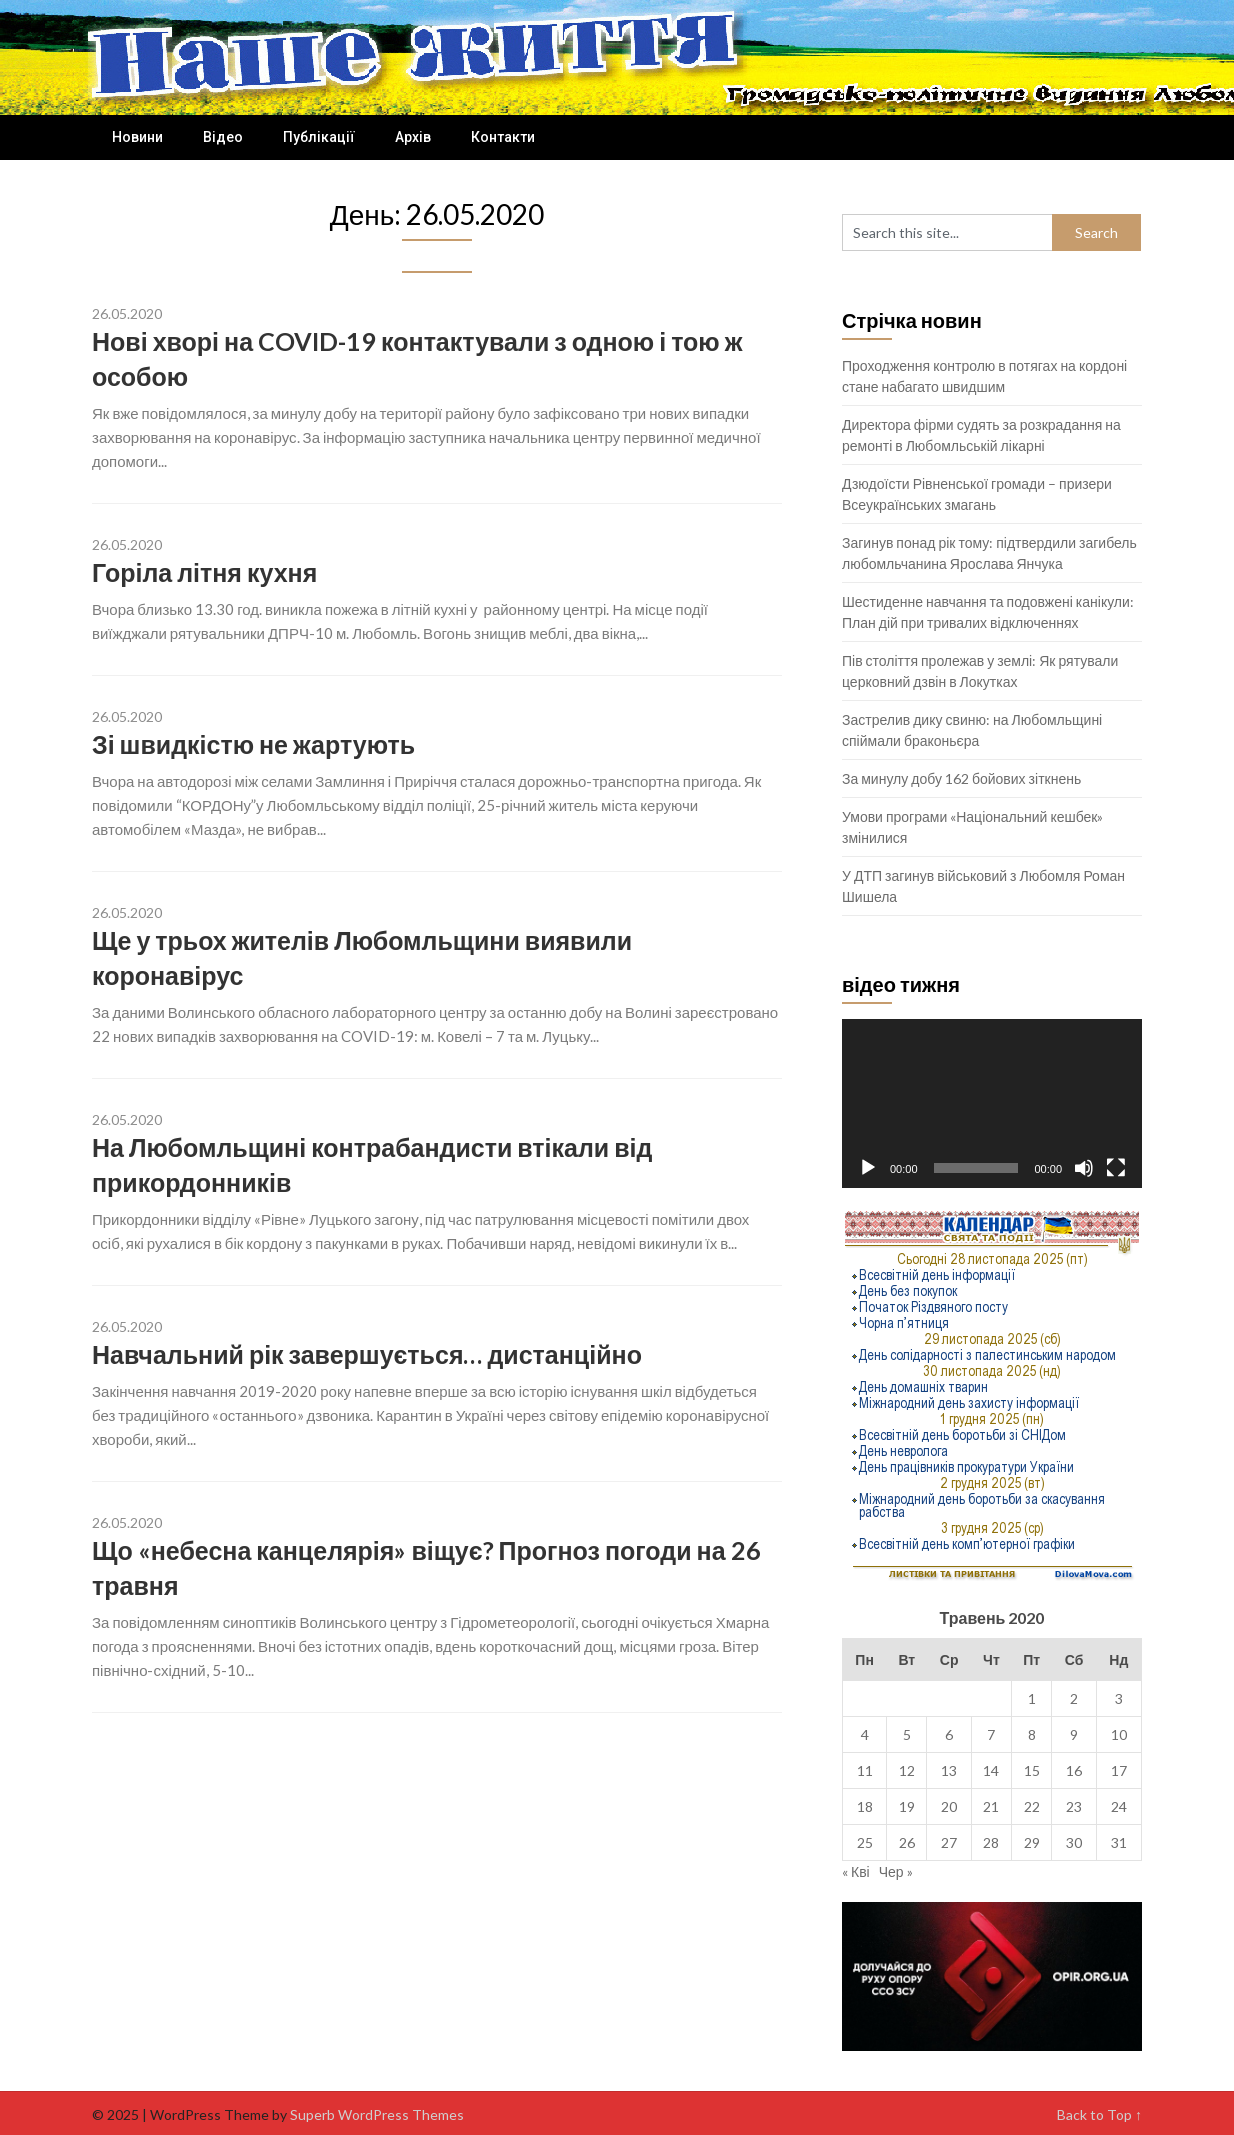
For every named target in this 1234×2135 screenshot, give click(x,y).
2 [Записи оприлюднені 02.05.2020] (1074, 1698)
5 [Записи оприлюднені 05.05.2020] (907, 1734)
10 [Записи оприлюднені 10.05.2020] (1119, 1734)
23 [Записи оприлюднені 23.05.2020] (1074, 1806)
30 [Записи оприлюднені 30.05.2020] (1074, 1842)
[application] (992, 1103)
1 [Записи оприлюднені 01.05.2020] (1032, 1698)
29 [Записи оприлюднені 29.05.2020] (1032, 1842)
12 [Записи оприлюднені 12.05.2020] (907, 1770)
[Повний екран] (1116, 1168)
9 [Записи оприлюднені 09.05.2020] (1074, 1734)
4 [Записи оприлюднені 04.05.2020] (865, 1734)
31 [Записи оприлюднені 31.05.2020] (1119, 1842)
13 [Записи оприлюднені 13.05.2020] (949, 1770)
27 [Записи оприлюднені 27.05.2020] (949, 1842)
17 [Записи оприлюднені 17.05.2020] (1119, 1770)
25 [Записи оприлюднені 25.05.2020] (865, 1842)
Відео (223, 137)
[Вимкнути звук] (1084, 1168)
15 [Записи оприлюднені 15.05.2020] (1032, 1770)
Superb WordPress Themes (377, 2114)
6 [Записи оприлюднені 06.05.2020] (949, 1734)
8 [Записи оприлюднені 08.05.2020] (1032, 1734)
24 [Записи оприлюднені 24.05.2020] (1119, 1806)
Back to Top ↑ (1099, 2114)
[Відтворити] (868, 1168)
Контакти (503, 137)
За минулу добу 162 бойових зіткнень (961, 778)
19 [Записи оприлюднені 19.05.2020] (907, 1806)
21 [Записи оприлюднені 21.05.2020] (991, 1806)
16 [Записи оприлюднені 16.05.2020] (1074, 1770)
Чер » (896, 1871)
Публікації (319, 137)
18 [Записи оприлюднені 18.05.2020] (865, 1806)
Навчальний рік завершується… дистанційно (367, 1354)
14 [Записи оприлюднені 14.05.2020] (991, 1770)
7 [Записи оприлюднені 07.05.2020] (991, 1734)
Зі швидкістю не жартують (253, 744)
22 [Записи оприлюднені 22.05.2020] (1032, 1806)
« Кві (856, 1871)
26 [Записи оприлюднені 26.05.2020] (907, 1842)
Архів (413, 137)
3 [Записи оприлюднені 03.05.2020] (1119, 1698)
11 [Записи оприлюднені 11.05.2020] (865, 1770)
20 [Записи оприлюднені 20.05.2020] (949, 1806)
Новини (137, 137)
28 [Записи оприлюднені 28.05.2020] (991, 1842)
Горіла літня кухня (204, 572)
